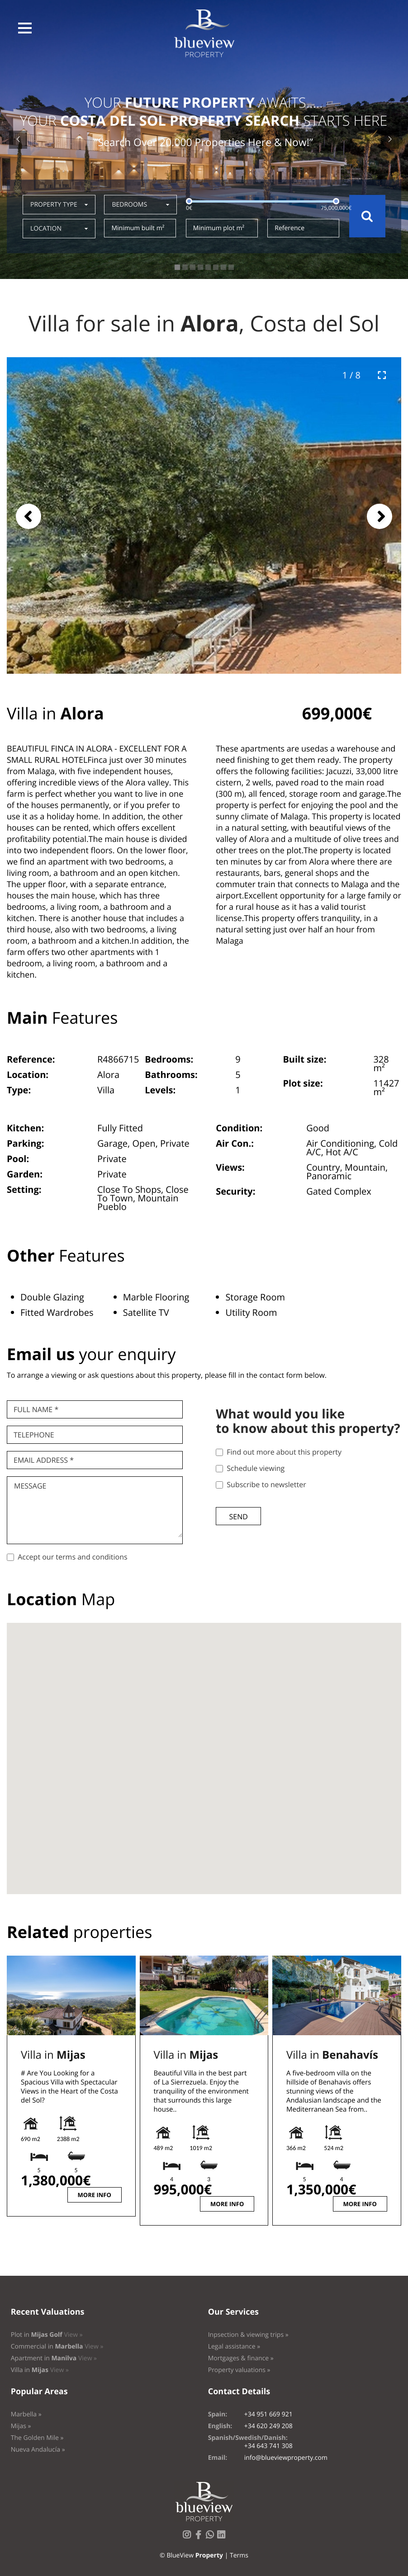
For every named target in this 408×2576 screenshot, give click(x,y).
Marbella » (26, 2414)
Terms (239, 2555)
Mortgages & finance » (241, 2358)
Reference (289, 228)
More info (94, 2195)
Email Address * (44, 1460)
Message (30, 1486)
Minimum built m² (137, 228)
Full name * (36, 1409)
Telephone (34, 1435)
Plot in (47, 2334)
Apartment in (54, 2358)
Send (238, 1517)
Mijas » (21, 2426)
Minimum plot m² (218, 228)
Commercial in (57, 2346)
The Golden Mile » (37, 2438)
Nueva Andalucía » (38, 2449)
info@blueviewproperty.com (285, 2457)
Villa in (53, 2054)
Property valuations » (239, 2370)
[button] (25, 28)
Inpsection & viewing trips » (248, 2334)
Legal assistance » (234, 2346)
